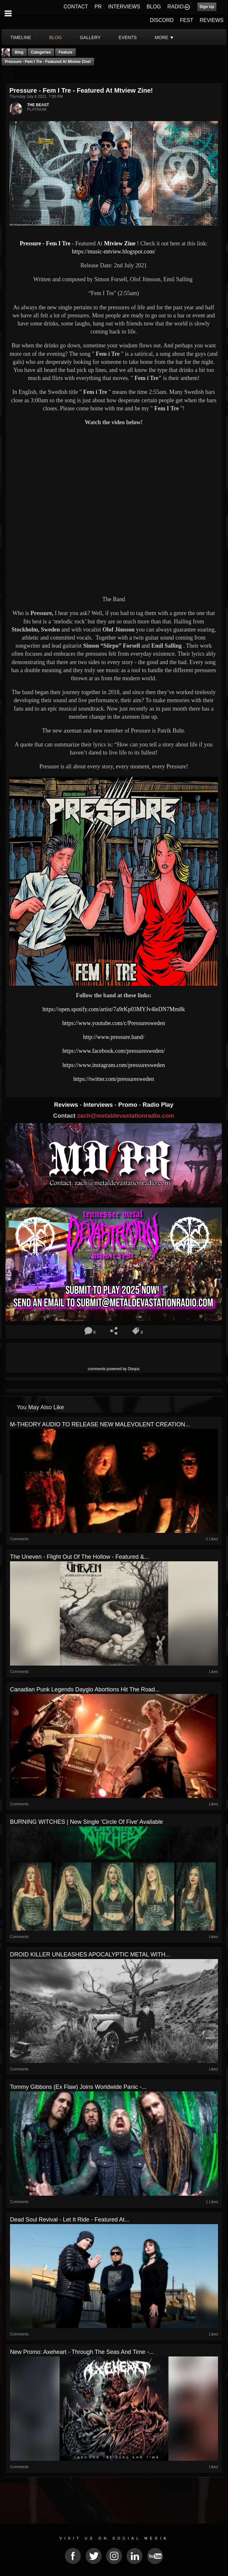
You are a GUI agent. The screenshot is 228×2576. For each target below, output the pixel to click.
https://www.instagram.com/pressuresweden (114, 1065)
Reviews (67, 1104)
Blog (19, 52)
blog (55, 37)
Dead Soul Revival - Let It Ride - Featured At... (69, 2219)
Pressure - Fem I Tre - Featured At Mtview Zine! (48, 61)
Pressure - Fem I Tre (45, 243)
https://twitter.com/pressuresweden (113, 1079)
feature (65, 52)
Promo (128, 1104)
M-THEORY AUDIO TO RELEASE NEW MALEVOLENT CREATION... (100, 1424)
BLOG (154, 6)
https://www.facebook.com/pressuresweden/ (114, 1051)
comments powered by (114, 1369)
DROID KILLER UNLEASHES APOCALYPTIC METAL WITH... (90, 1954)
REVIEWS (211, 20)
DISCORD (162, 20)
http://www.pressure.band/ (113, 1037)
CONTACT (76, 6)
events (128, 37)
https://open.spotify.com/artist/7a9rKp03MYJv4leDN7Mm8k (114, 1009)
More (164, 37)
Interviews (99, 1104)
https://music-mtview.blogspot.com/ (113, 251)
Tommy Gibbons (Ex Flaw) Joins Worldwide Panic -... (78, 2087)
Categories (41, 52)
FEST (186, 20)
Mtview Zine (119, 243)
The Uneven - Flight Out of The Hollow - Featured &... (79, 1557)
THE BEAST (38, 105)
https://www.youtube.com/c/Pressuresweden (113, 1023)
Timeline (20, 37)
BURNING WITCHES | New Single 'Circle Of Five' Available (86, 1822)
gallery (90, 37)
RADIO (175, 6)
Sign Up (207, 7)
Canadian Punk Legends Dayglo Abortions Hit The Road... (85, 1689)
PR (98, 6)
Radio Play (158, 1104)
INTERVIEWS (124, 6)
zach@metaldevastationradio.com (125, 1115)
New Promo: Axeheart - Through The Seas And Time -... (82, 2352)
